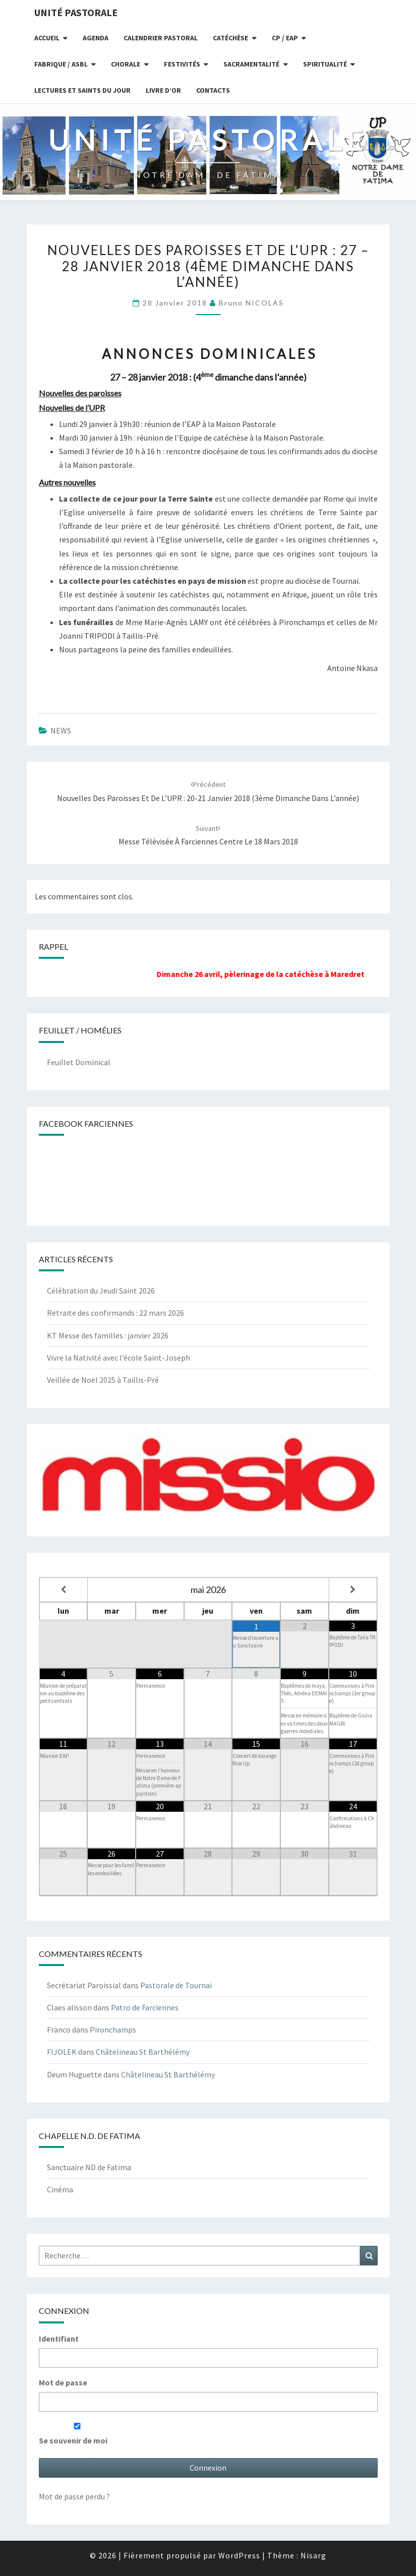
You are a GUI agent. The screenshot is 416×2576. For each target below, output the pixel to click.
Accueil (47, 37)
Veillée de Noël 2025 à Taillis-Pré (103, 1380)
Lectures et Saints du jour (82, 90)
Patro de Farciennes (145, 2007)
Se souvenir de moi (77, 2434)
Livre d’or (163, 90)
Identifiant (59, 2339)
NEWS (60, 730)
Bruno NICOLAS (251, 302)
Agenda (95, 37)
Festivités (182, 64)
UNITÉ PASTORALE (75, 12)
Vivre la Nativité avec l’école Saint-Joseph (118, 1358)
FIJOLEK (62, 2052)
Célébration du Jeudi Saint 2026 (101, 1290)
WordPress (239, 2555)
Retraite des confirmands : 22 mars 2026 (115, 1313)
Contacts (213, 90)
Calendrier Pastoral (161, 37)
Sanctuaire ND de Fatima (89, 2167)
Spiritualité (325, 64)
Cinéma (60, 2189)
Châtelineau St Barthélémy (143, 2052)
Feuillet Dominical (78, 1062)
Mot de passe (63, 2382)
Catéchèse (230, 37)
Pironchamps (113, 2030)
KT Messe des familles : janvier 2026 (107, 1335)
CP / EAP (285, 37)
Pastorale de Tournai (176, 1985)
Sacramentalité (251, 64)
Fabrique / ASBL (61, 64)
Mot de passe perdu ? (74, 2496)
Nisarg (313, 2555)
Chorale (125, 64)
